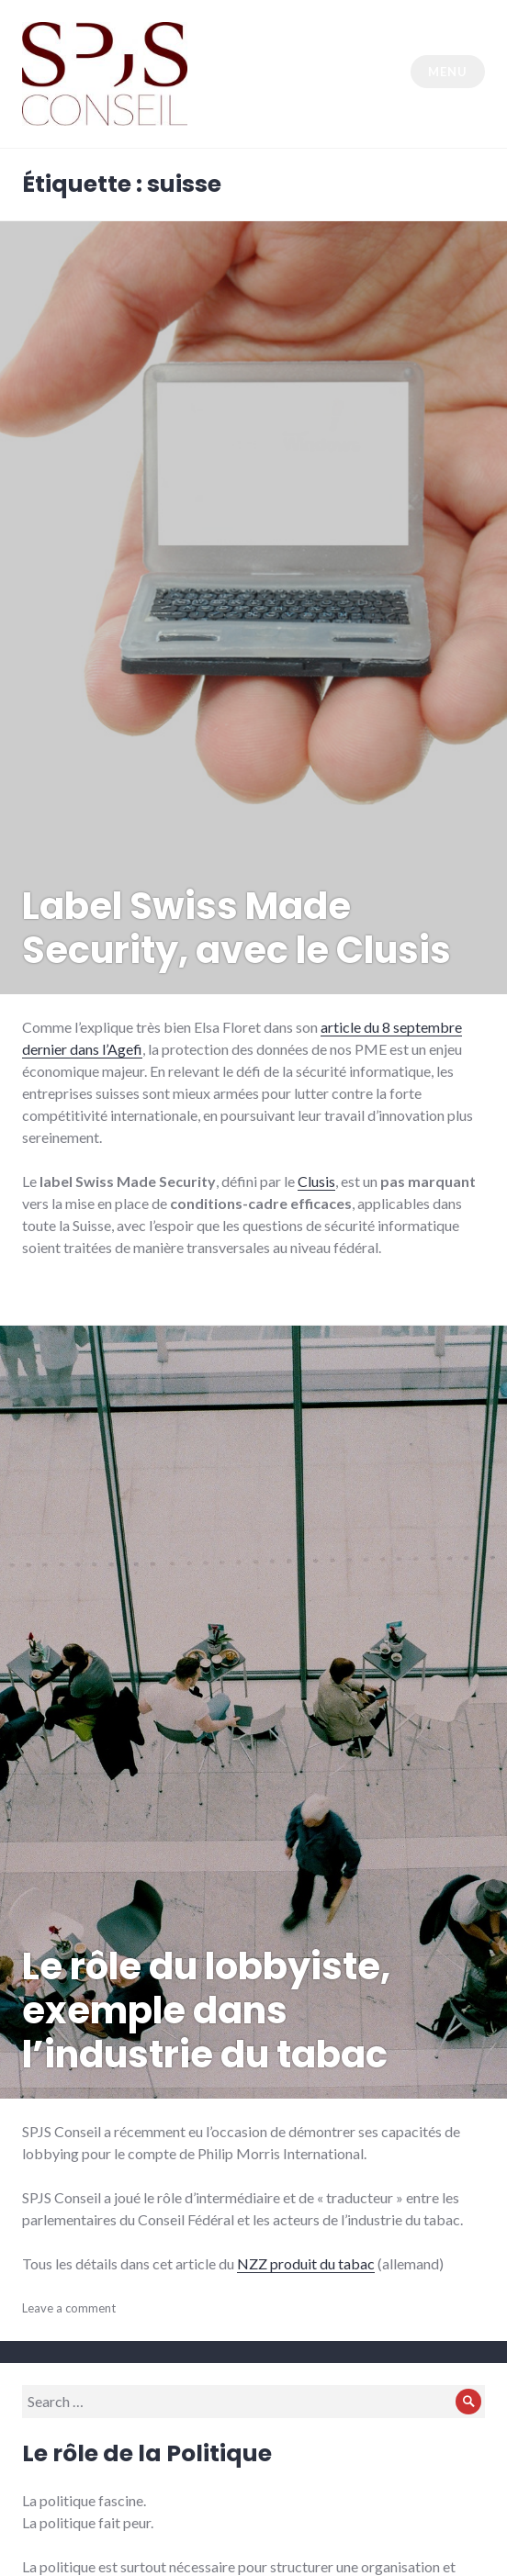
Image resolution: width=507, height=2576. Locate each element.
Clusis (316, 1181)
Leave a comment (69, 2308)
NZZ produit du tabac (306, 2263)
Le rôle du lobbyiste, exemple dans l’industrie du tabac (206, 2010)
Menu (447, 71)
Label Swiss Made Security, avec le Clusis (236, 928)
